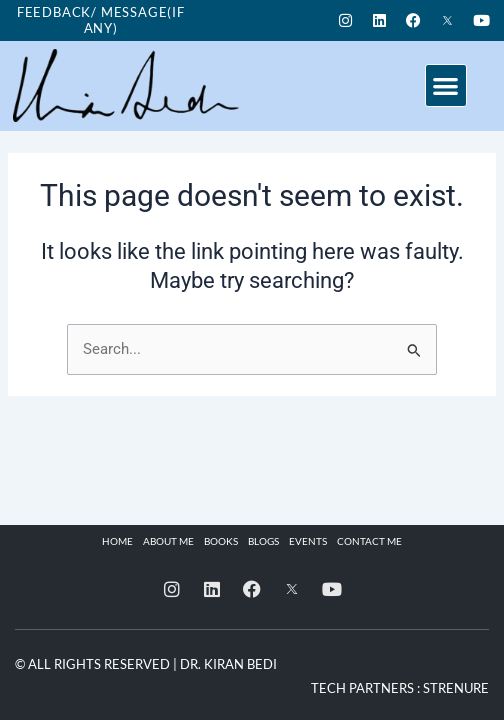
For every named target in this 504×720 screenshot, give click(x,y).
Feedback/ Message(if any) (101, 20)
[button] (446, 85)
